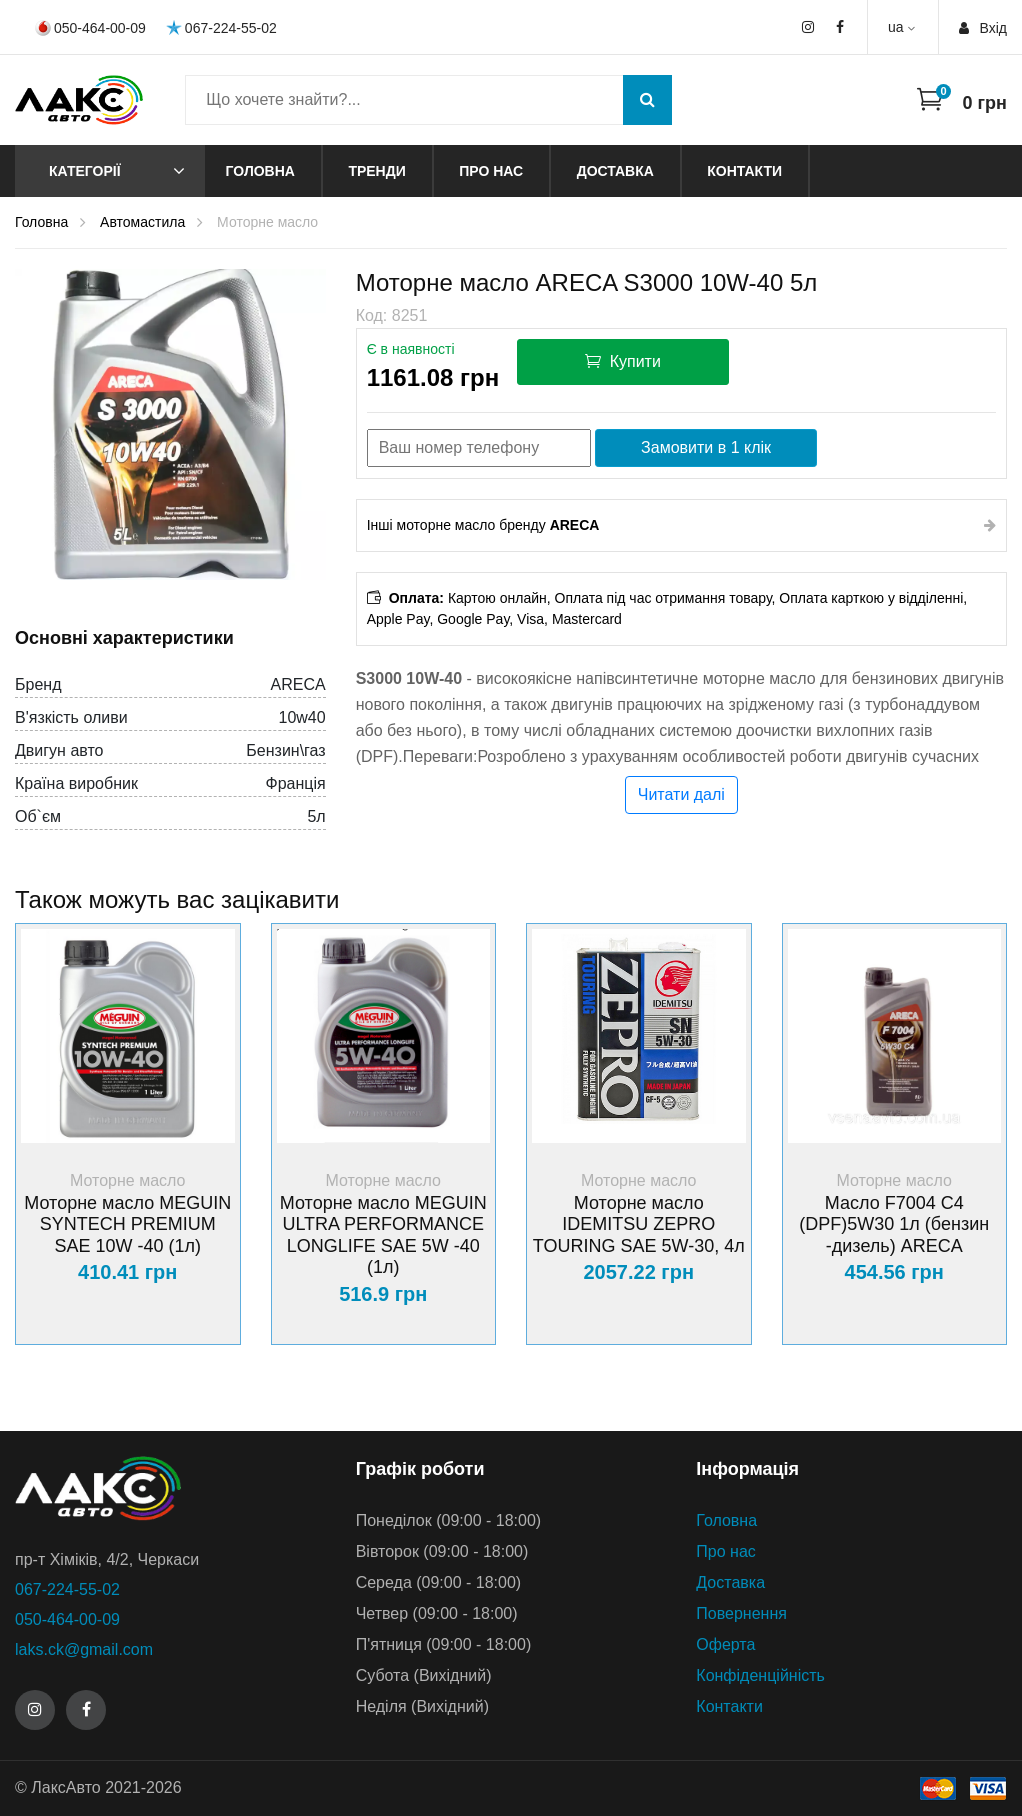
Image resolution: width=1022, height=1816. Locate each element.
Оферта (725, 1644)
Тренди (376, 171)
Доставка (615, 171)
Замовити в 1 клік (706, 447)
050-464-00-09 (90, 28)
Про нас (491, 171)
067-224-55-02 (221, 27)
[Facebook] (86, 1710)
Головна (260, 171)
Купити (623, 361)
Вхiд (983, 28)
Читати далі (681, 794)
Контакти (744, 171)
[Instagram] (35, 1710)
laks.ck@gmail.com (84, 1649)
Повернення (741, 1613)
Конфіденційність (760, 1675)
